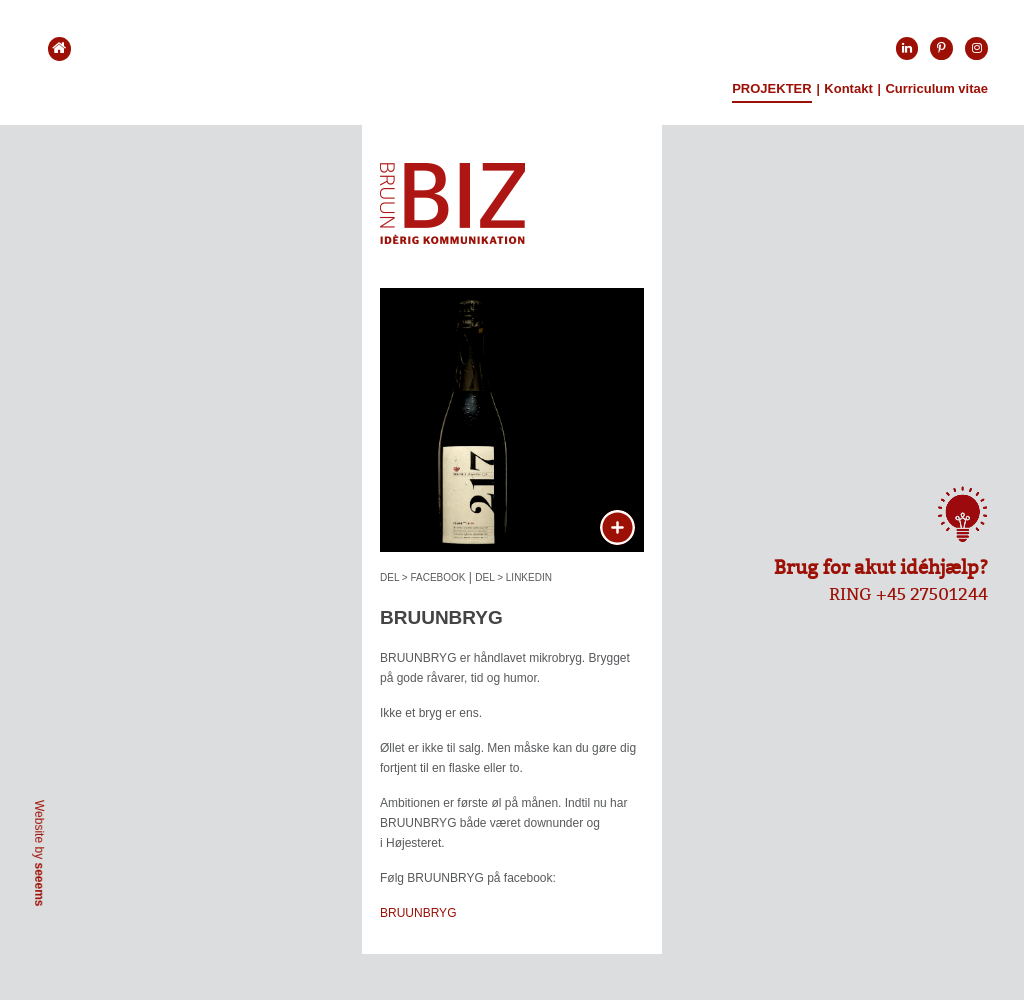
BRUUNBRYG (418, 913)
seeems (39, 884)
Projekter (771, 88)
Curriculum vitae (936, 88)
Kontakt (848, 88)
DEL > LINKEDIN (513, 577)
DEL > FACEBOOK (423, 577)
